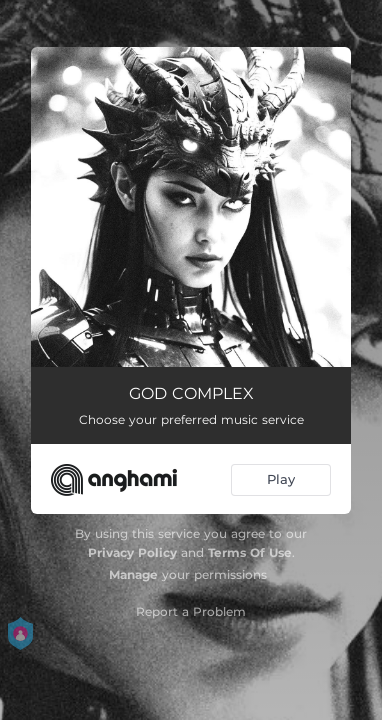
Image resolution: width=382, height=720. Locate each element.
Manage (133, 574)
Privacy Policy (132, 552)
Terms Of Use (250, 552)
